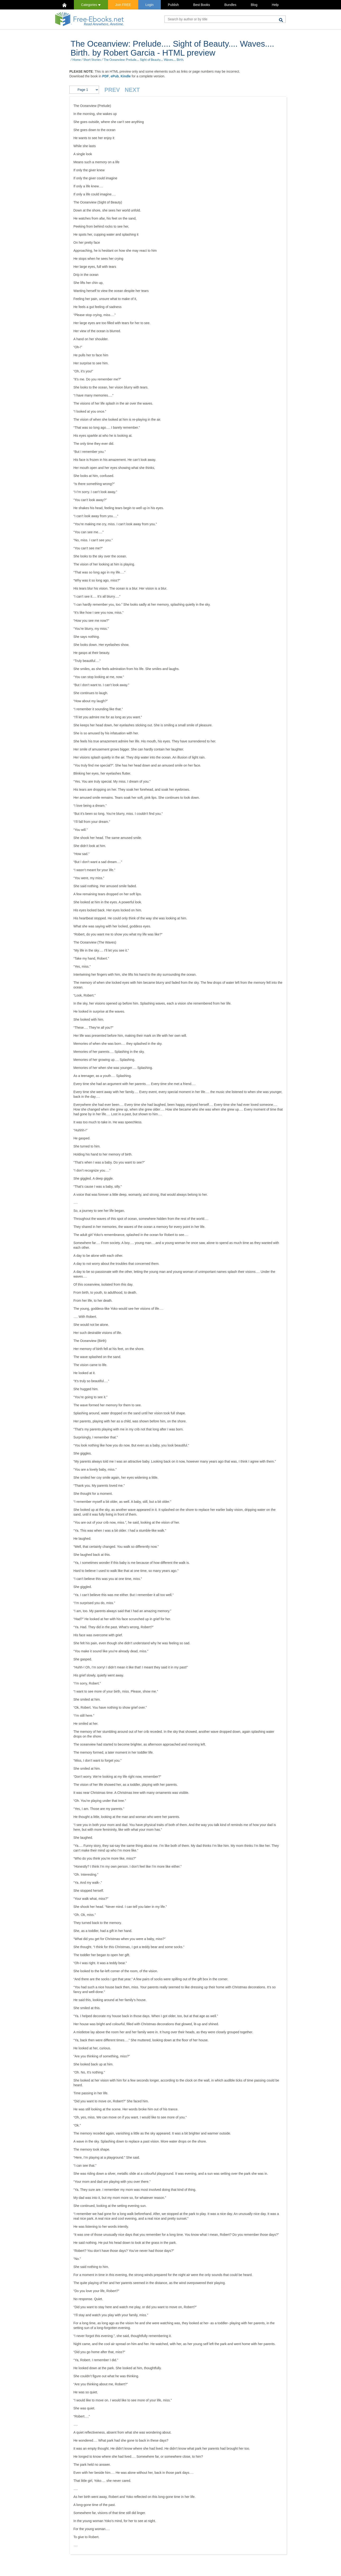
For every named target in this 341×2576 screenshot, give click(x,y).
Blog (254, 5)
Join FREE (123, 5)
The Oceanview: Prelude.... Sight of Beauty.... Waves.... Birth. (143, 60)
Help (275, 5)
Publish (173, 5)
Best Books (201, 5)
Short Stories (92, 60)
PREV (112, 90)
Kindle (126, 76)
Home (76, 60)
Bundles (230, 5)
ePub (115, 76)
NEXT (132, 90)
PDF (105, 76)
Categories (91, 5)
